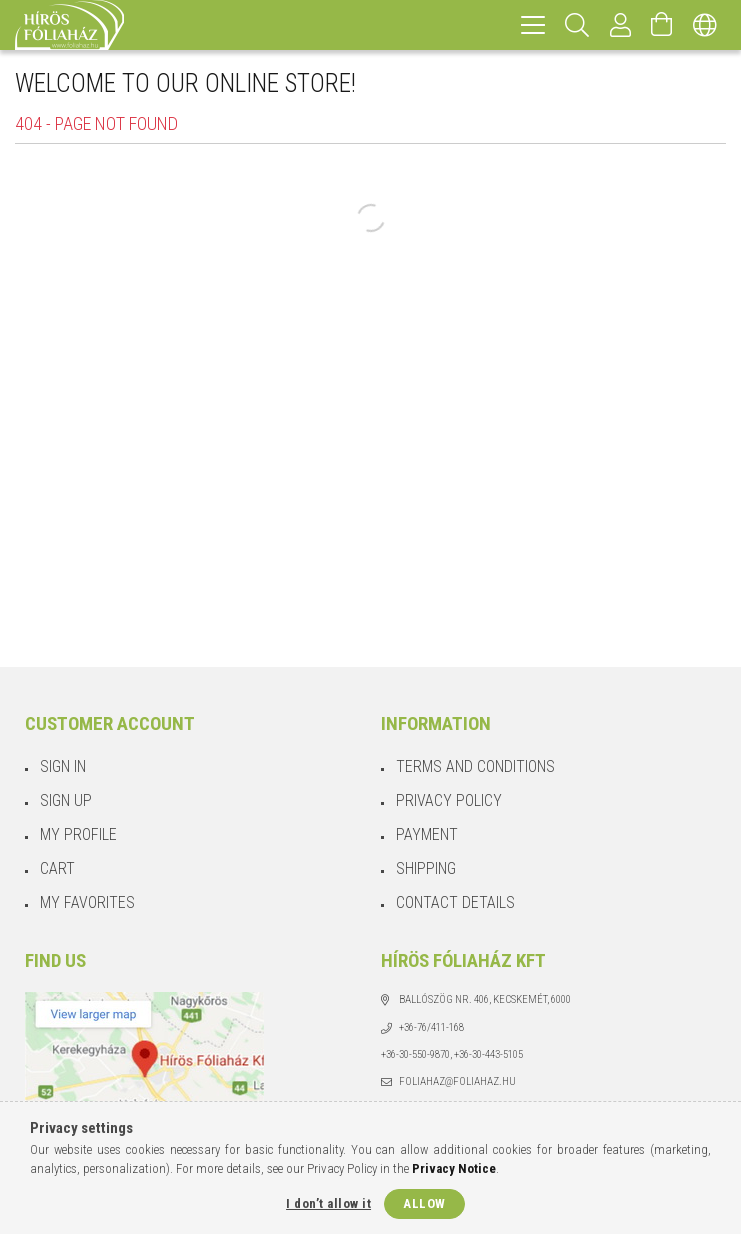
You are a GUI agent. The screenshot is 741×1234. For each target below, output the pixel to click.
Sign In (63, 766)
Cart (57, 868)
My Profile (78, 834)
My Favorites (87, 902)
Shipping (426, 868)
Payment (427, 834)
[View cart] (662, 25)
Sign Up (66, 800)
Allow (424, 1203)
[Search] (577, 25)
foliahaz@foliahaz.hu (457, 1081)
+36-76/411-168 (431, 1027)
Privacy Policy (449, 800)
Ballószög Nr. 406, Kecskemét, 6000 (485, 999)
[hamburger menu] (533, 25)
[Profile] (621, 25)
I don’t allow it (328, 1203)
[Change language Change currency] (705, 25)
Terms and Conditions (475, 766)
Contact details (455, 902)
